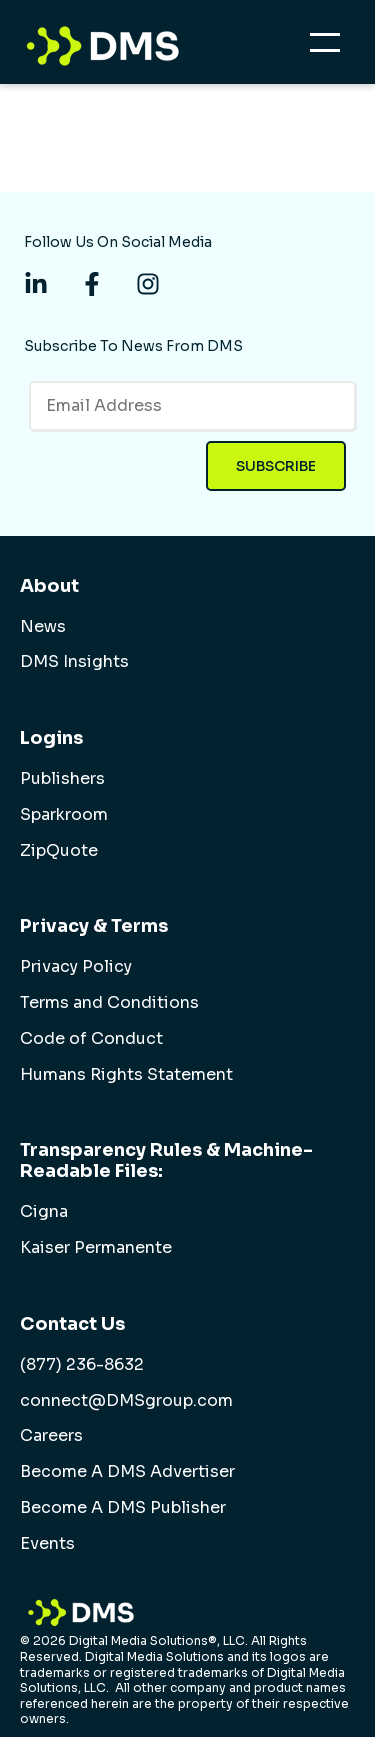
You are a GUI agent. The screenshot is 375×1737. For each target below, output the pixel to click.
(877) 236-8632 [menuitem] (82, 1365)
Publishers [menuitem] (62, 779)
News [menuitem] (43, 627)
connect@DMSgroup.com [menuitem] (126, 1401)
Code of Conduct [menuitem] (91, 1039)
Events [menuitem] (47, 1544)
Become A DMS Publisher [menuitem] (123, 1508)
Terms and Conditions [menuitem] (109, 1003)
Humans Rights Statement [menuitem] (126, 1075)
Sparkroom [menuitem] (64, 815)
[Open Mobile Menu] (330, 48)
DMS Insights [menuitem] (74, 662)
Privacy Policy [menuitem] (76, 967)
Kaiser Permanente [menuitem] (96, 1248)
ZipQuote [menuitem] (59, 851)
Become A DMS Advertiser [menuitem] (127, 1472)
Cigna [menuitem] (44, 1212)
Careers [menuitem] (51, 1436)
